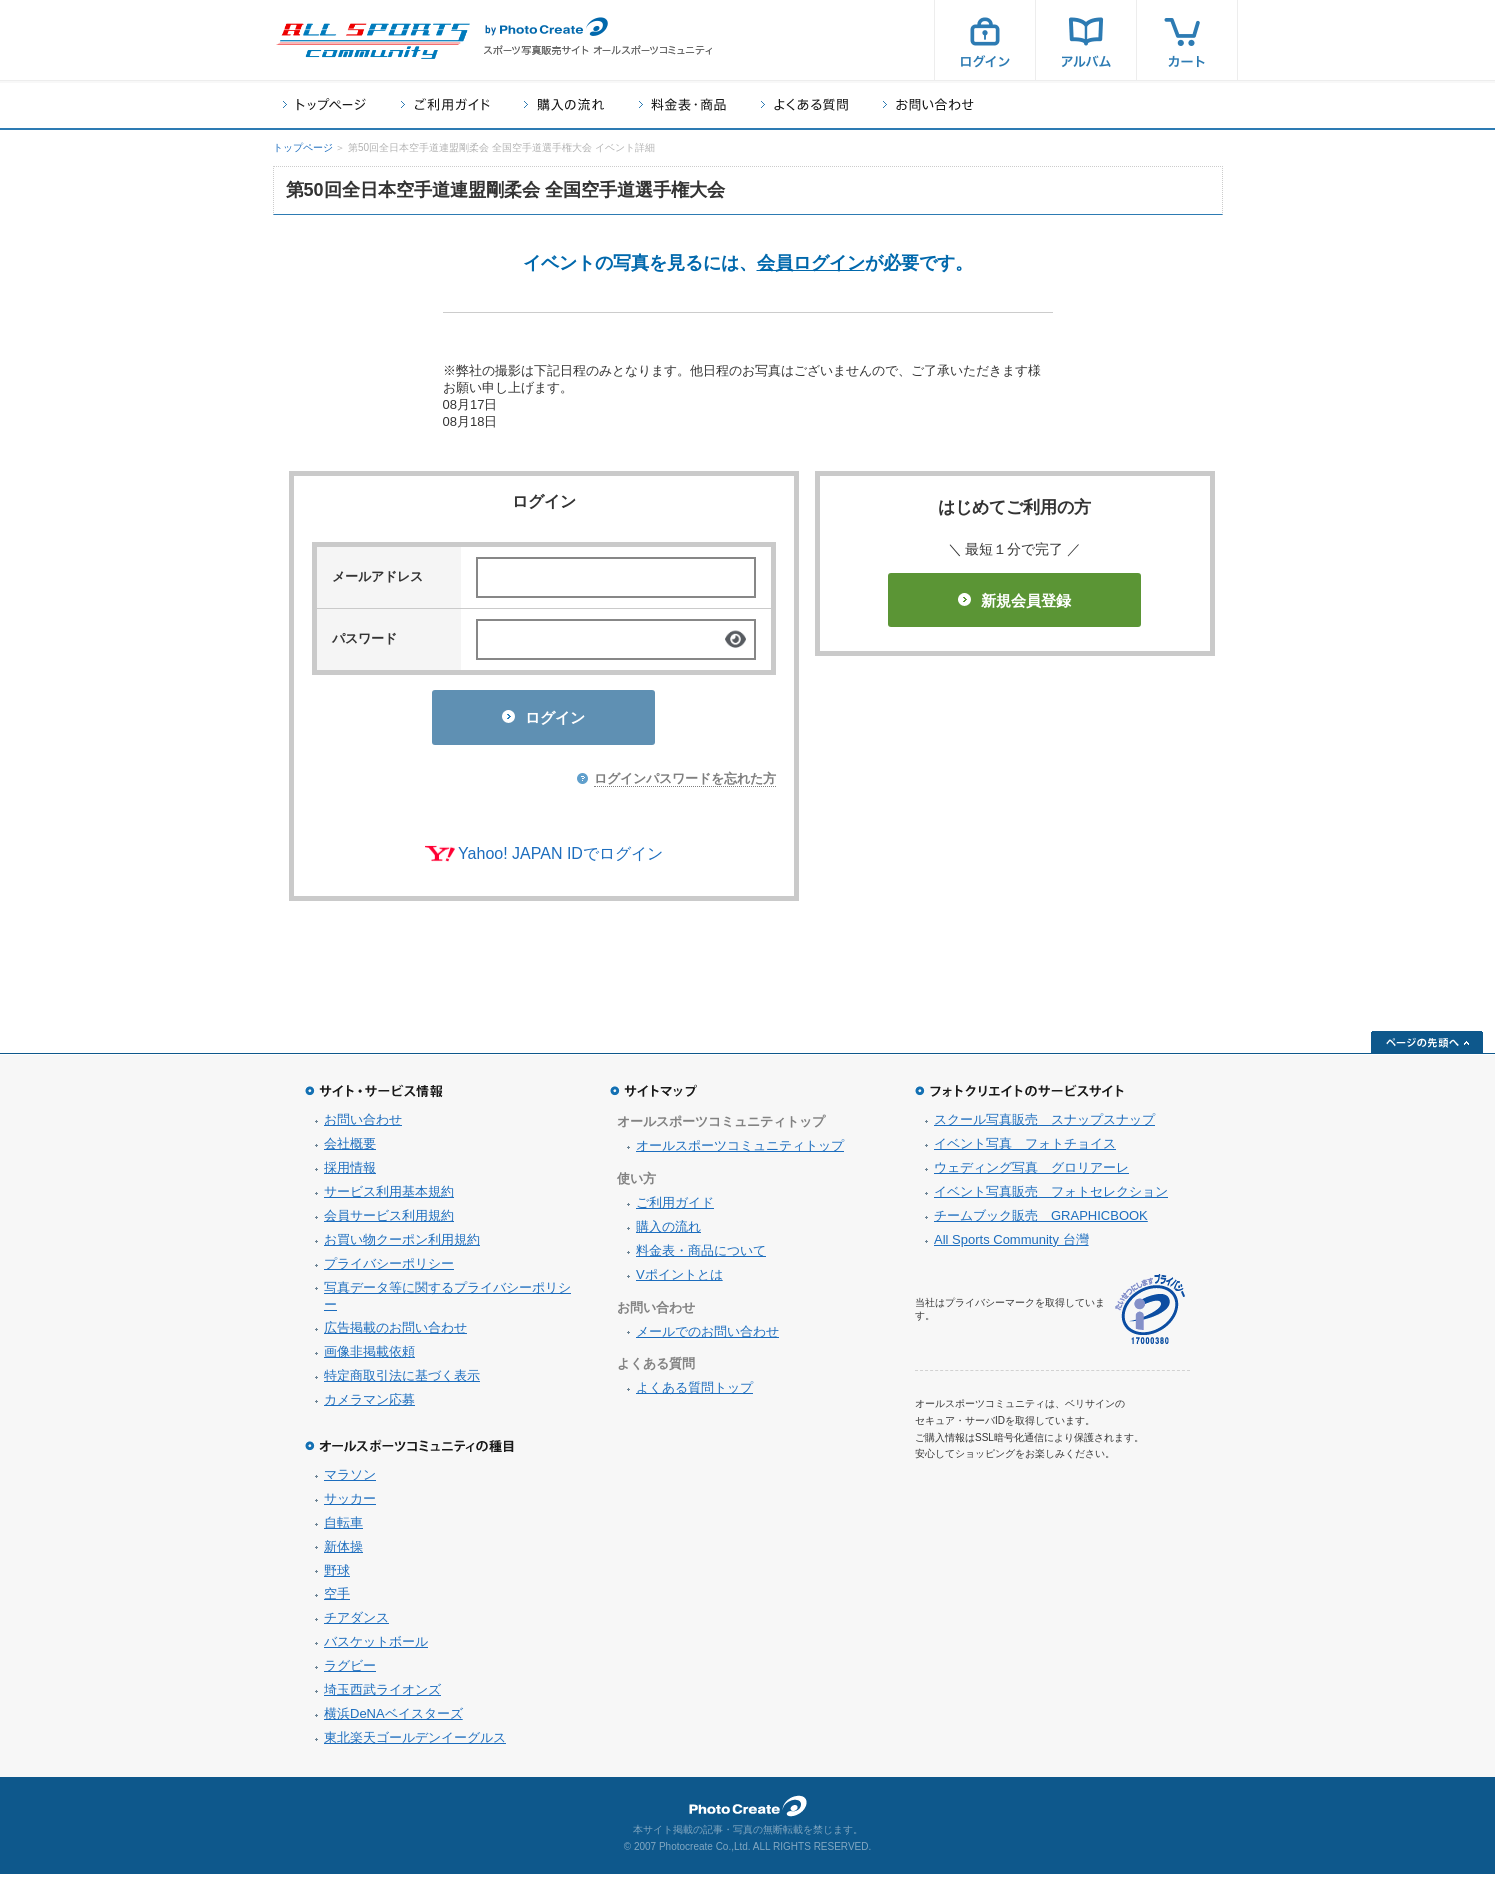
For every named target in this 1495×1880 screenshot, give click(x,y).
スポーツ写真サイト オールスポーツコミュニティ (373, 41)
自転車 (343, 1528)
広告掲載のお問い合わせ (395, 1333)
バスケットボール (376, 1647)
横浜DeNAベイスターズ (393, 1719)
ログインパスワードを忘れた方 (685, 784)
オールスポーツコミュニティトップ (740, 1151)
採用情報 (350, 1173)
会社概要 (350, 1149)
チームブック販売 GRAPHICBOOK (1041, 1221)
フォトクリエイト (748, 1812)
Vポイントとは (679, 1280)
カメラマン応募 (369, 1405)
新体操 (343, 1552)
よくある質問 (804, 104)
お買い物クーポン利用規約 (402, 1245)
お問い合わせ (928, 104)
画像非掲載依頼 (369, 1357)
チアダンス (356, 1623)
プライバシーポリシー (389, 1269)
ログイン (985, 40)
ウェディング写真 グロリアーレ (1031, 1173)
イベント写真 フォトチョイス (1025, 1149)
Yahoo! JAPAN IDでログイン (560, 859)
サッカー (350, 1504)
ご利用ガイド (445, 104)
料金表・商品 (682, 104)
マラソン (350, 1480)
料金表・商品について (701, 1256)
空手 (337, 1599)
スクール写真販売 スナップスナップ (1044, 1125)
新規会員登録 (1014, 600)
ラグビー (350, 1671)
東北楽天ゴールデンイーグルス (415, 1743)
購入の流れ (564, 104)
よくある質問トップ (694, 1393)
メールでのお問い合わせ (707, 1337)
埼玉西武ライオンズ (382, 1695)
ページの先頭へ (1427, 1048)
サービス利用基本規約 (389, 1197)
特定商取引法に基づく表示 (402, 1381)
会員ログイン (811, 263)
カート (1187, 40)
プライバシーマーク (1150, 1315)
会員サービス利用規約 (389, 1221)
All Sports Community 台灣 (1011, 1245)
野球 (337, 1576)
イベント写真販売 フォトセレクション (1051, 1197)
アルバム (1086, 40)
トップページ (324, 104)
